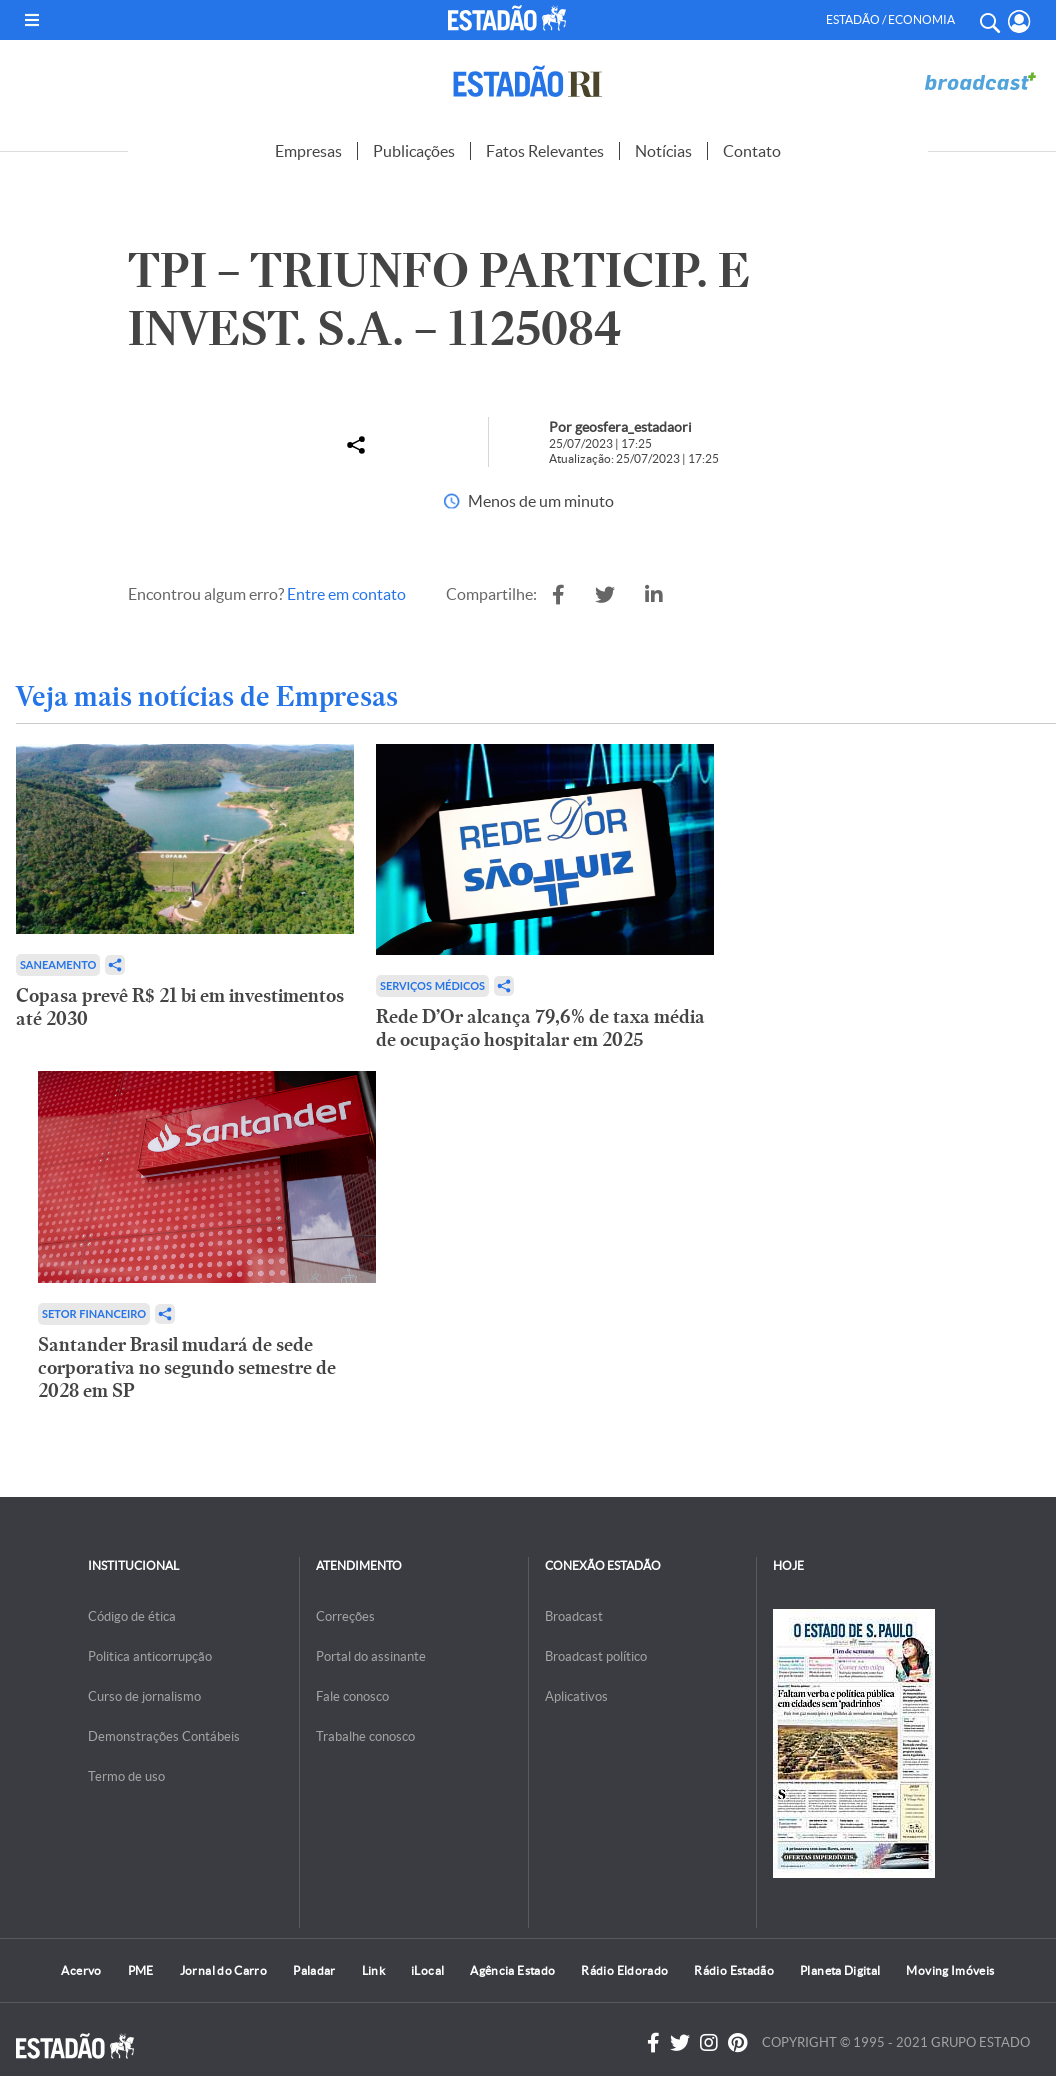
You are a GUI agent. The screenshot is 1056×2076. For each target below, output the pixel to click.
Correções (345, 1616)
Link (373, 1970)
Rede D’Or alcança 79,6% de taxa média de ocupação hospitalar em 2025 (540, 1028)
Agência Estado (512, 1970)
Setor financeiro (94, 1313)
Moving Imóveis (950, 1970)
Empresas (308, 151)
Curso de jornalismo (144, 1696)
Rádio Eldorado (624, 1970)
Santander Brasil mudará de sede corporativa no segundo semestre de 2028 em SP (187, 1367)
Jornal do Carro (223, 1970)
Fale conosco (352, 1696)
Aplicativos (576, 1696)
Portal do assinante (371, 1656)
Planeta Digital (840, 1970)
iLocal (427, 1970)
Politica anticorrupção (150, 1656)
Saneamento (58, 964)
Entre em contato (346, 594)
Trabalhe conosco (365, 1736)
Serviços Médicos (432, 985)
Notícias (663, 151)
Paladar (314, 1970)
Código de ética (132, 1616)
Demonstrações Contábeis (164, 1736)
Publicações (414, 151)
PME (141, 1970)
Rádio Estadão (734, 1970)
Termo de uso (126, 1776)
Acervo (81, 1970)
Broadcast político (596, 1656)
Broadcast (574, 1616)
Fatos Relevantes (545, 151)
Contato (752, 151)
